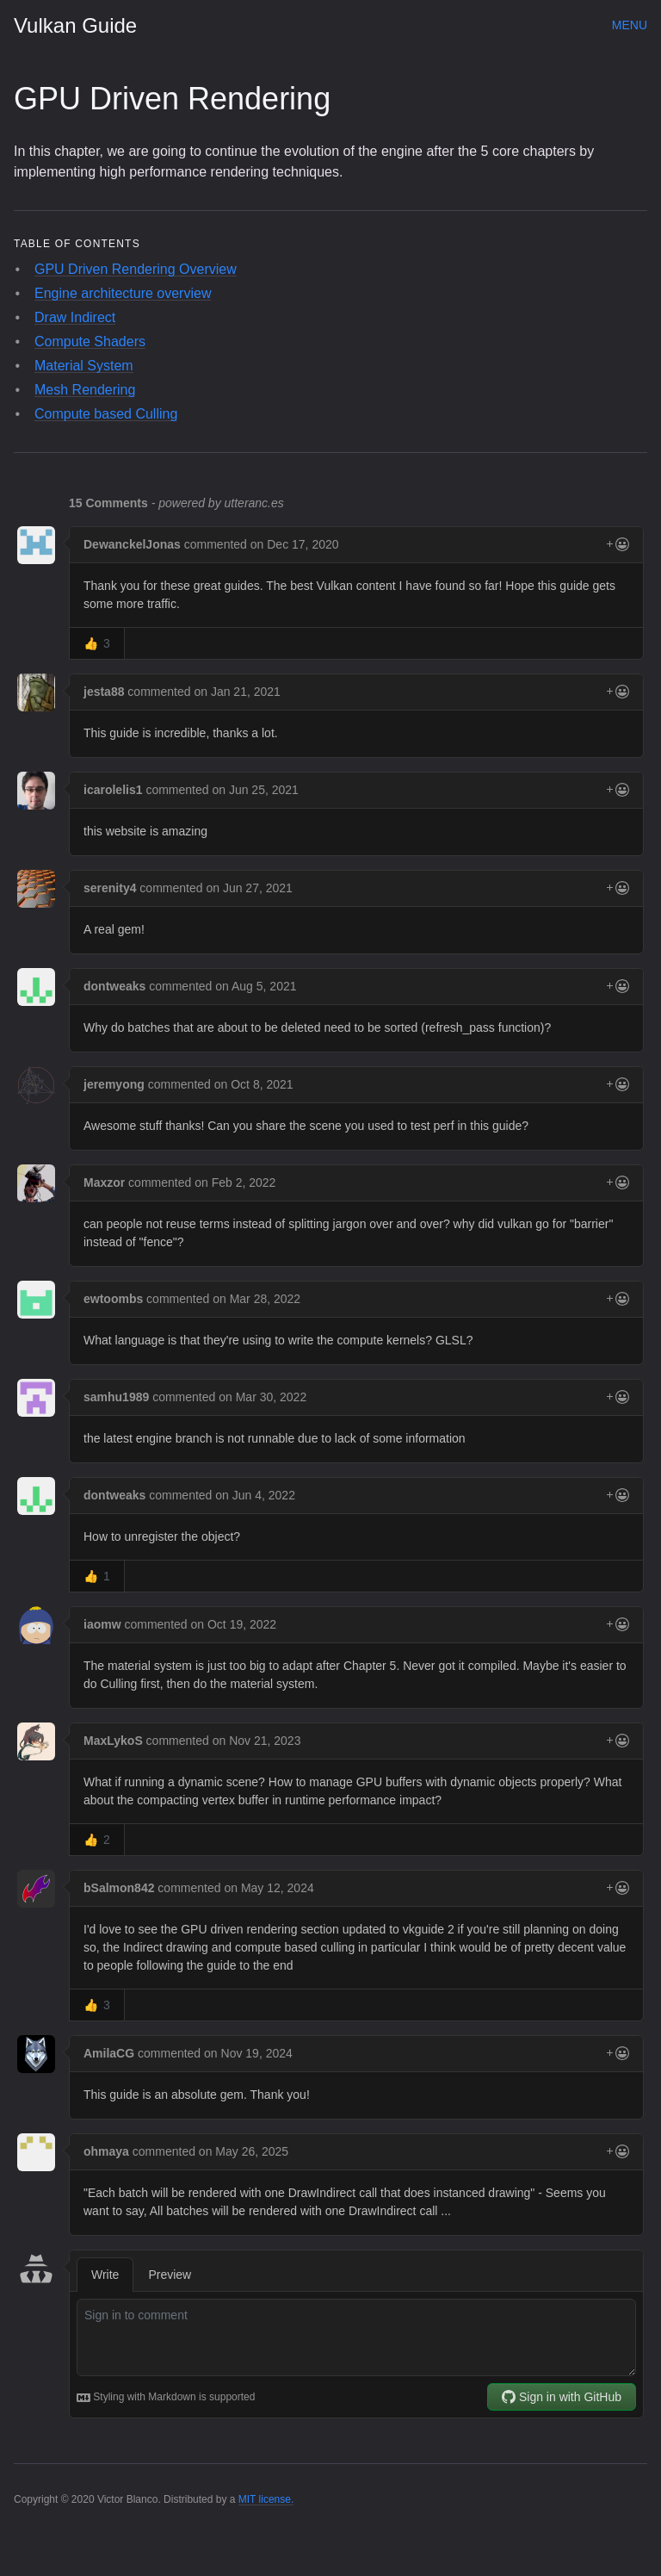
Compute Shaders (89, 341)
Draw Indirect (74, 317)
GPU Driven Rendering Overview (135, 269)
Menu (629, 25)
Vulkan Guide (75, 25)
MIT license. (265, 2499)
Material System (83, 365)
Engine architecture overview (122, 293)
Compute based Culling (105, 414)
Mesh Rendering (84, 389)
